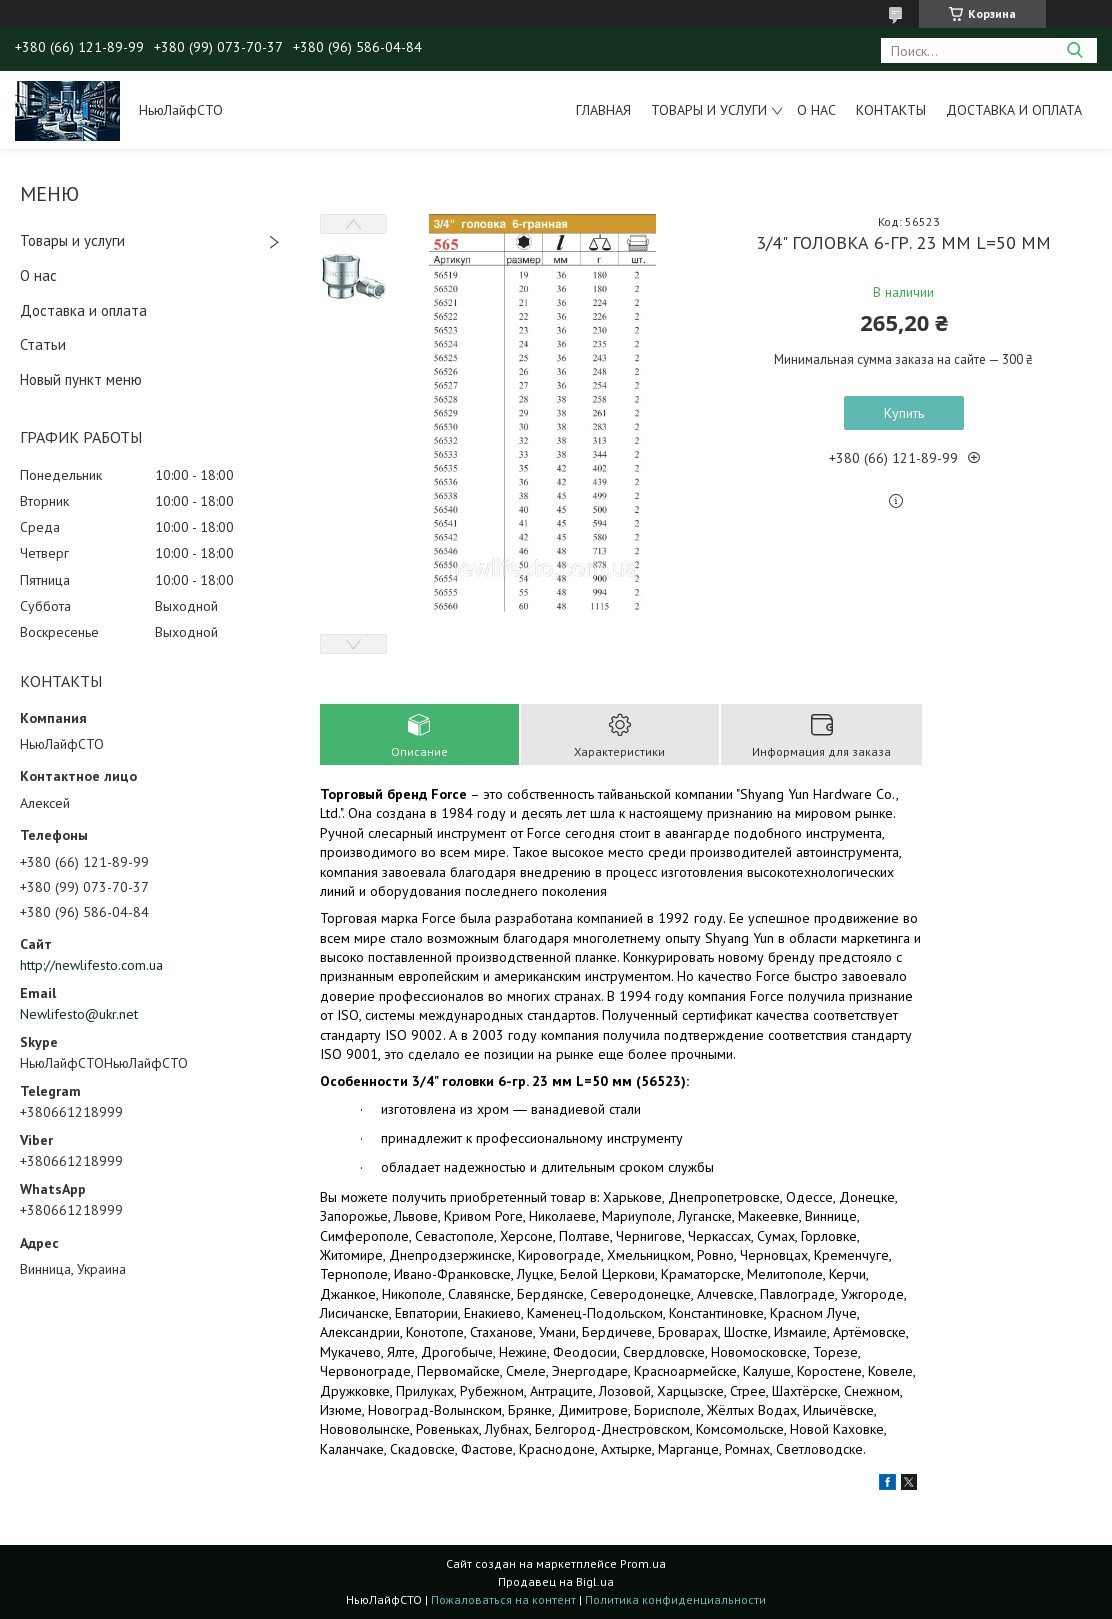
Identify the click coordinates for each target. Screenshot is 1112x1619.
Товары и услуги (709, 110)
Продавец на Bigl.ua (556, 1581)
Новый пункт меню (81, 379)
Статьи (43, 344)
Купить (904, 413)
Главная (603, 110)
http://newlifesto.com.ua (91, 965)
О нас (816, 110)
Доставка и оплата (1014, 110)
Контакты (891, 110)
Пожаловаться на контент (503, 1599)
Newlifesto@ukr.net (79, 1014)
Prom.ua (643, 1563)
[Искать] (1074, 50)
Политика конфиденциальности (675, 1599)
